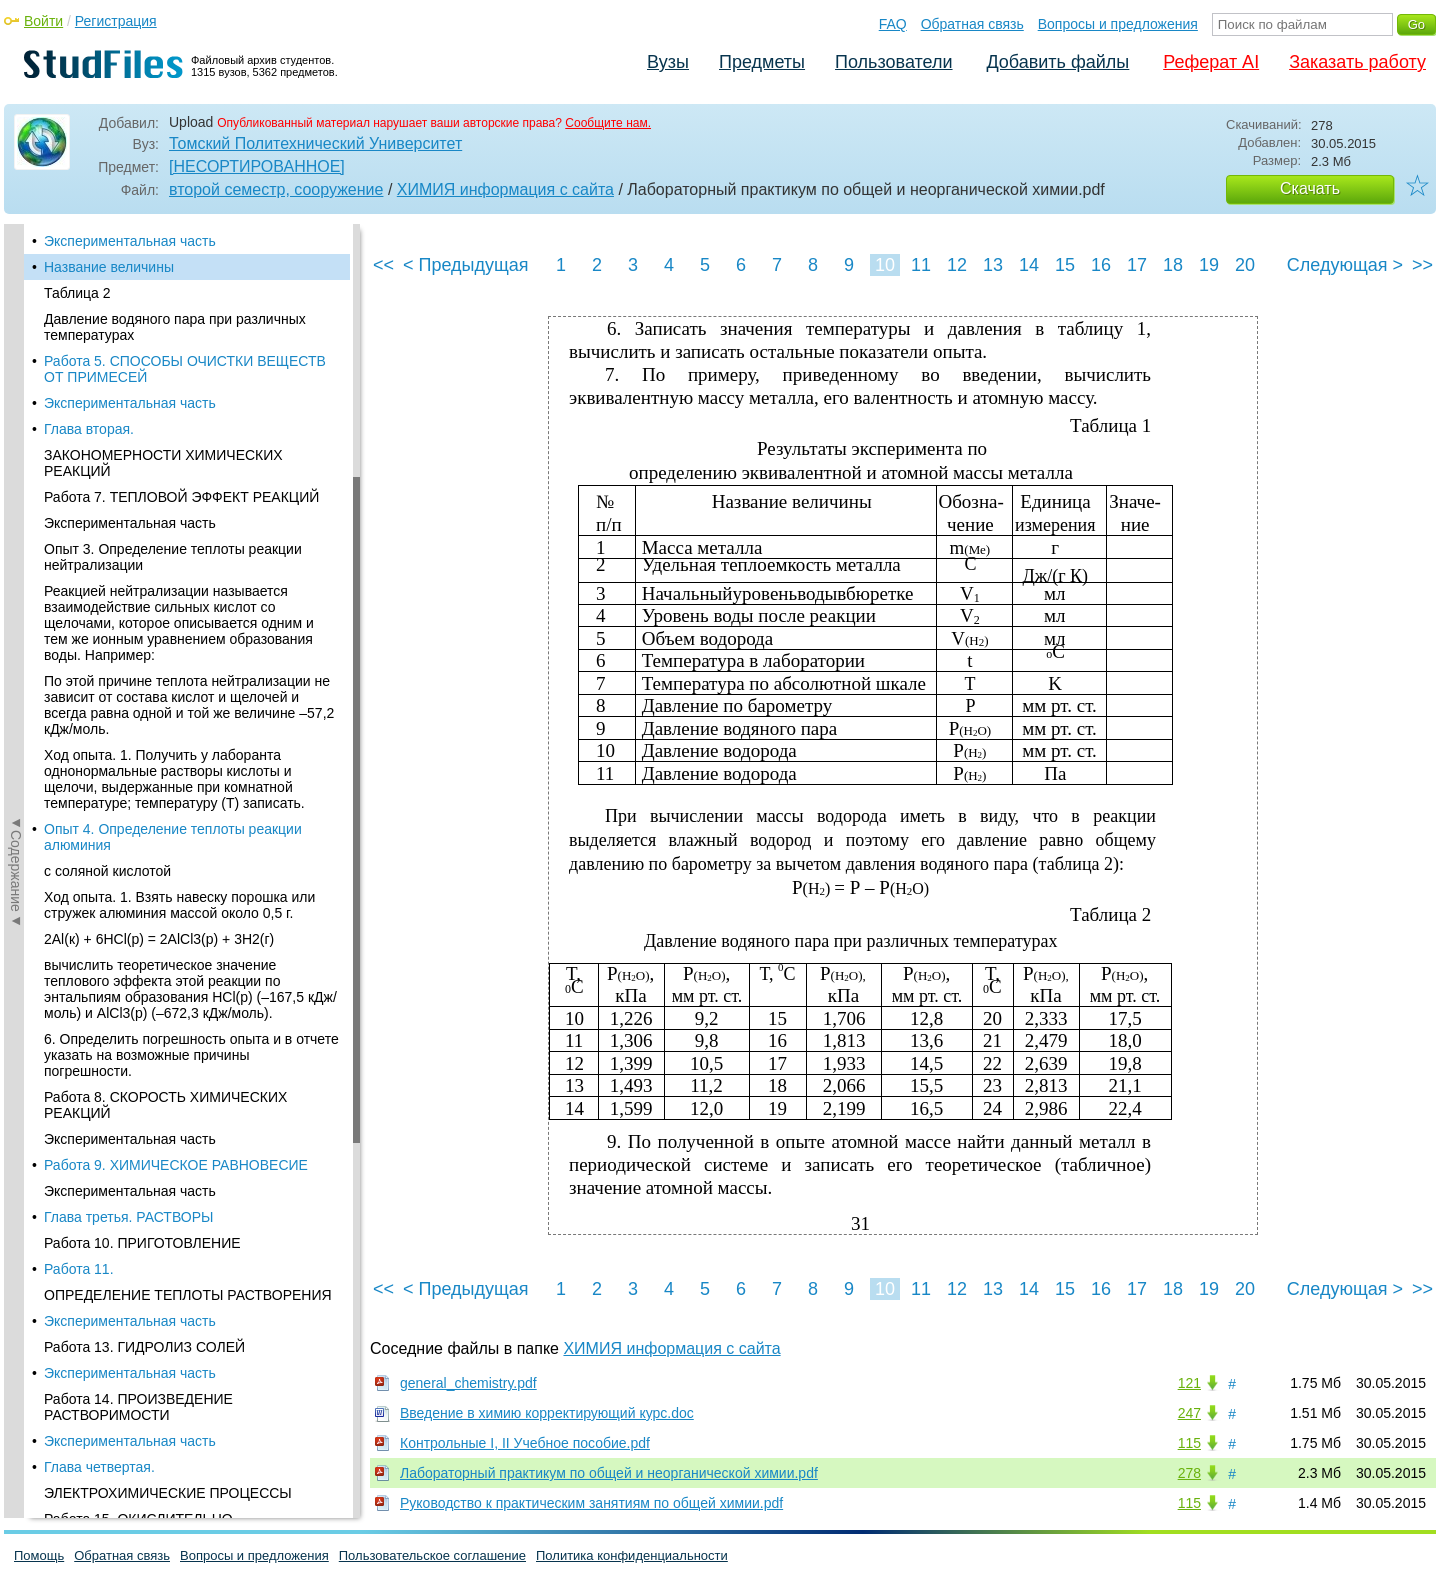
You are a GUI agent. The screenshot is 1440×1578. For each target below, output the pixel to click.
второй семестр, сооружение (276, 189)
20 (1245, 265)
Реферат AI (1211, 62)
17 (1137, 265)
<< (383, 265)
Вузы (668, 62)
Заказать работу (1357, 62)
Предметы (762, 62)
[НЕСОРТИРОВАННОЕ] (257, 166)
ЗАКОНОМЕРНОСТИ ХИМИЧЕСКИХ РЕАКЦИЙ (163, 463)
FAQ (893, 24)
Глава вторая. (89, 429)
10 (885, 265)
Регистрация (116, 21)
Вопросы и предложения (1118, 24)
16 (1101, 265)
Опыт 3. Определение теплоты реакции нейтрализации (173, 557)
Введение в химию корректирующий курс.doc (547, 1413)
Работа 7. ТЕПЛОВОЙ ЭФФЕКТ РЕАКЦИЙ (181, 497)
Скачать (1310, 188)
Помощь (39, 1555)
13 (993, 265)
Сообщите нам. (608, 123)
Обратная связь (972, 24)
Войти (43, 21)
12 (957, 265)
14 (1029, 265)
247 (1189, 1413)
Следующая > (1345, 265)
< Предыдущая (466, 265)
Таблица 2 (77, 293)
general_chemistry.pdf (468, 1383)
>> (1422, 265)
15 (1065, 265)
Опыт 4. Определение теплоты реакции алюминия (173, 837)
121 (1189, 1383)
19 (1209, 265)
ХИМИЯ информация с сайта (505, 189)
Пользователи (893, 62)
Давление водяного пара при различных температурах (175, 327)
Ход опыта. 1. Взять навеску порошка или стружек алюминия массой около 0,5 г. (179, 905)
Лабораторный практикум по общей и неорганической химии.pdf (609, 1473)
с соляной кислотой (107, 871)
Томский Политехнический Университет (315, 143)
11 (921, 265)
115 (1189, 1443)
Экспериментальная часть (130, 241)
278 (1189, 1473)
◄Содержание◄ (16, 574)
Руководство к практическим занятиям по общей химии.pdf (591, 1503)
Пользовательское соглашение (432, 1555)
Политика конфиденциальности (632, 1555)
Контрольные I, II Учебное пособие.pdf (525, 1443)
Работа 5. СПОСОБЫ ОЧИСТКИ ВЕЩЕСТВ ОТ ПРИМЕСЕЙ (185, 369)
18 (1173, 265)
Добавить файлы (1057, 62)
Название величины (109, 267)
